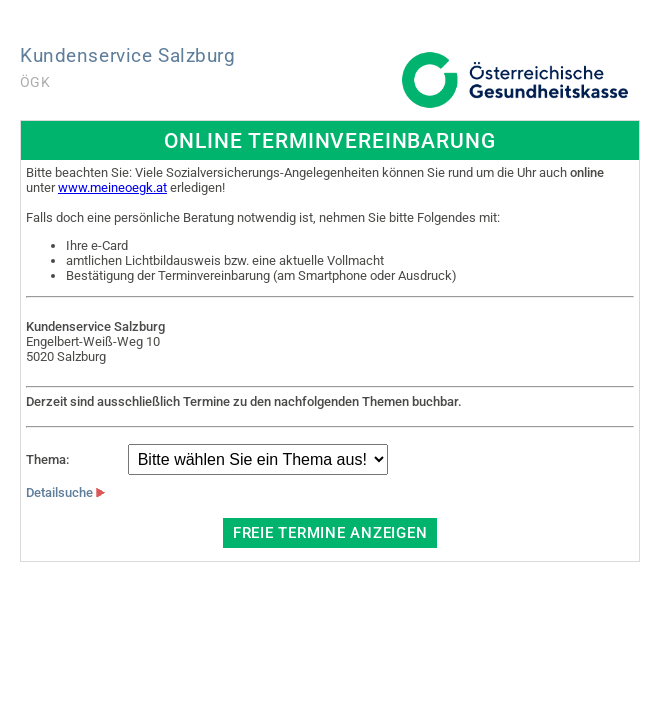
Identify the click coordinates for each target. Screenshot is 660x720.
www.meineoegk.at (112, 187)
